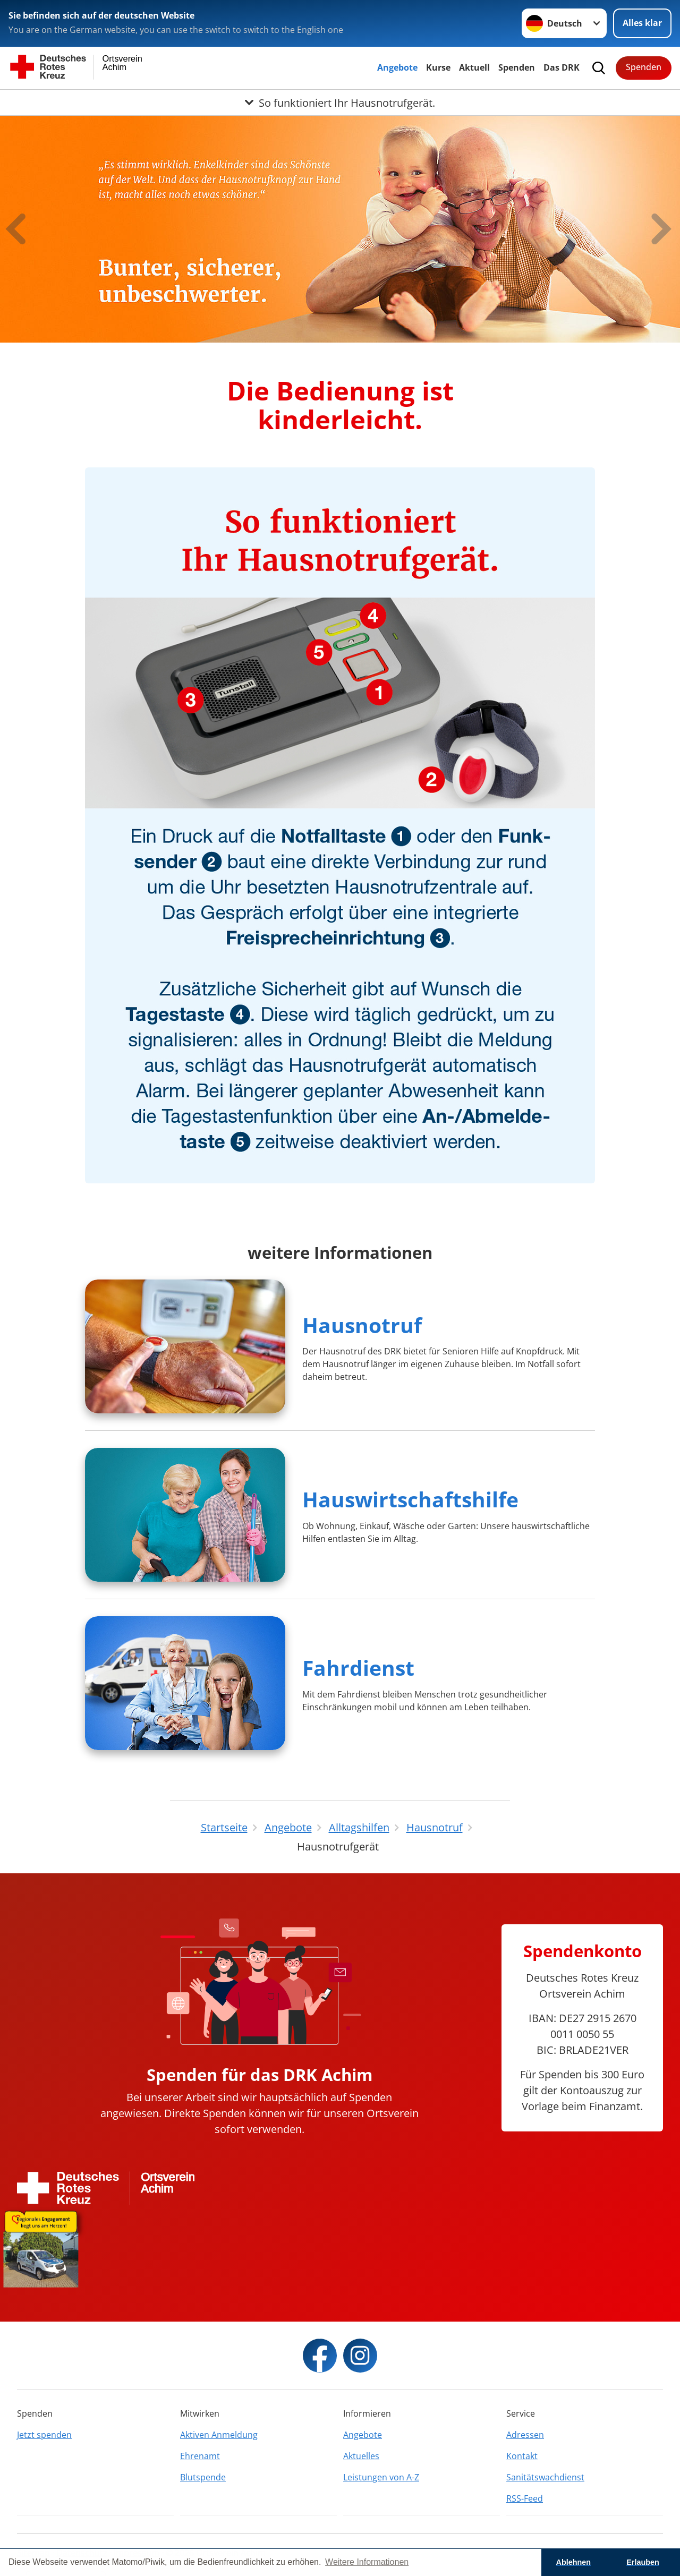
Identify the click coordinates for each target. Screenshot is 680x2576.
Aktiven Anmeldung (219, 2435)
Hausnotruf (362, 1325)
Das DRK (561, 67)
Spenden (516, 67)
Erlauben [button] (642, 2562)
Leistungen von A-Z (381, 2477)
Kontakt (522, 2456)
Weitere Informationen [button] (367, 2561)
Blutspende (203, 2477)
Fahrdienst (358, 1667)
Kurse (438, 67)
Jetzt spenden (44, 2435)
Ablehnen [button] (573, 2562)
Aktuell (474, 67)
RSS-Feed (524, 2498)
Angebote (397, 67)
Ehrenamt (200, 2456)
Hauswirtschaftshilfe (410, 1499)
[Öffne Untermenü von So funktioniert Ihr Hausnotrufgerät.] (340, 102)
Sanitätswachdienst (545, 2477)
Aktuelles (361, 2456)
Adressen (525, 2435)
